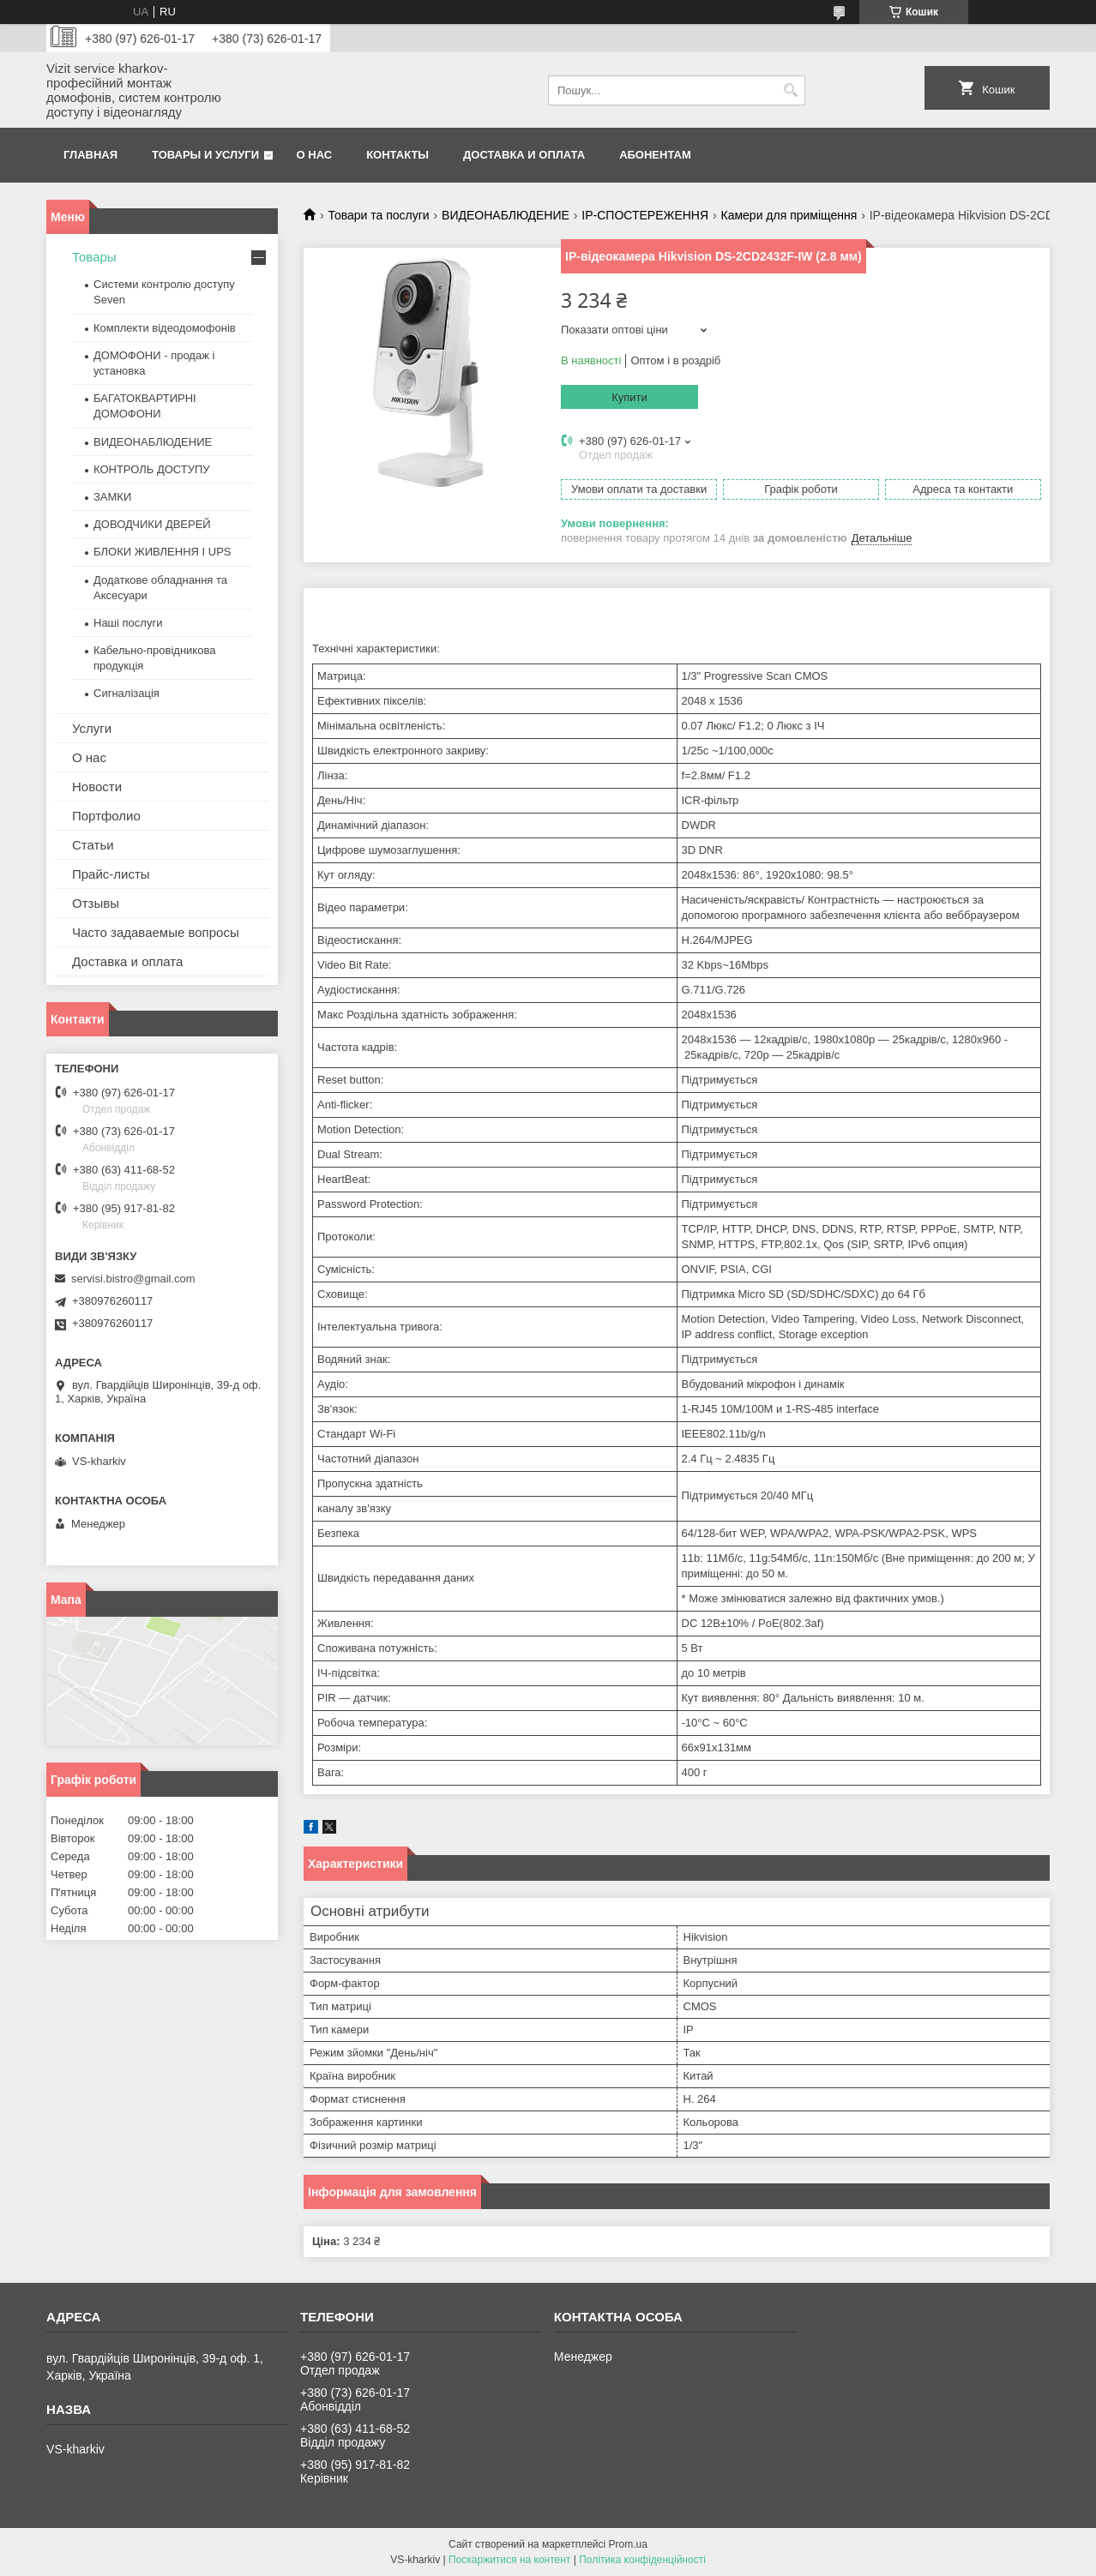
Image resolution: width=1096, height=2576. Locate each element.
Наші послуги (127, 622)
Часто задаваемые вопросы (155, 932)
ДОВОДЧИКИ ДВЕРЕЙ (152, 524)
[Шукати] (790, 90)
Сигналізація (126, 693)
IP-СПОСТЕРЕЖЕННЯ (644, 215)
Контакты (397, 154)
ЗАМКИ (112, 496)
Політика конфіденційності (642, 2560)
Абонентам (655, 154)
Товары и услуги (205, 154)
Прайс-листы (111, 874)
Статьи (93, 845)
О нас (315, 154)
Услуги (91, 728)
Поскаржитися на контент (509, 2560)
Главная (90, 154)
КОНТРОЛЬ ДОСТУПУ (151, 469)
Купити (629, 397)
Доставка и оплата (524, 154)
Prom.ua (628, 2544)
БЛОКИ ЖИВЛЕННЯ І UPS (162, 551)
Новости (97, 786)
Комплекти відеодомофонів (164, 327)
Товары (94, 256)
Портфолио (106, 815)
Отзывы (95, 903)
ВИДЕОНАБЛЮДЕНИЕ (505, 215)
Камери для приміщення (789, 215)
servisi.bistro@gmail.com (133, 1278)
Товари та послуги (378, 215)
